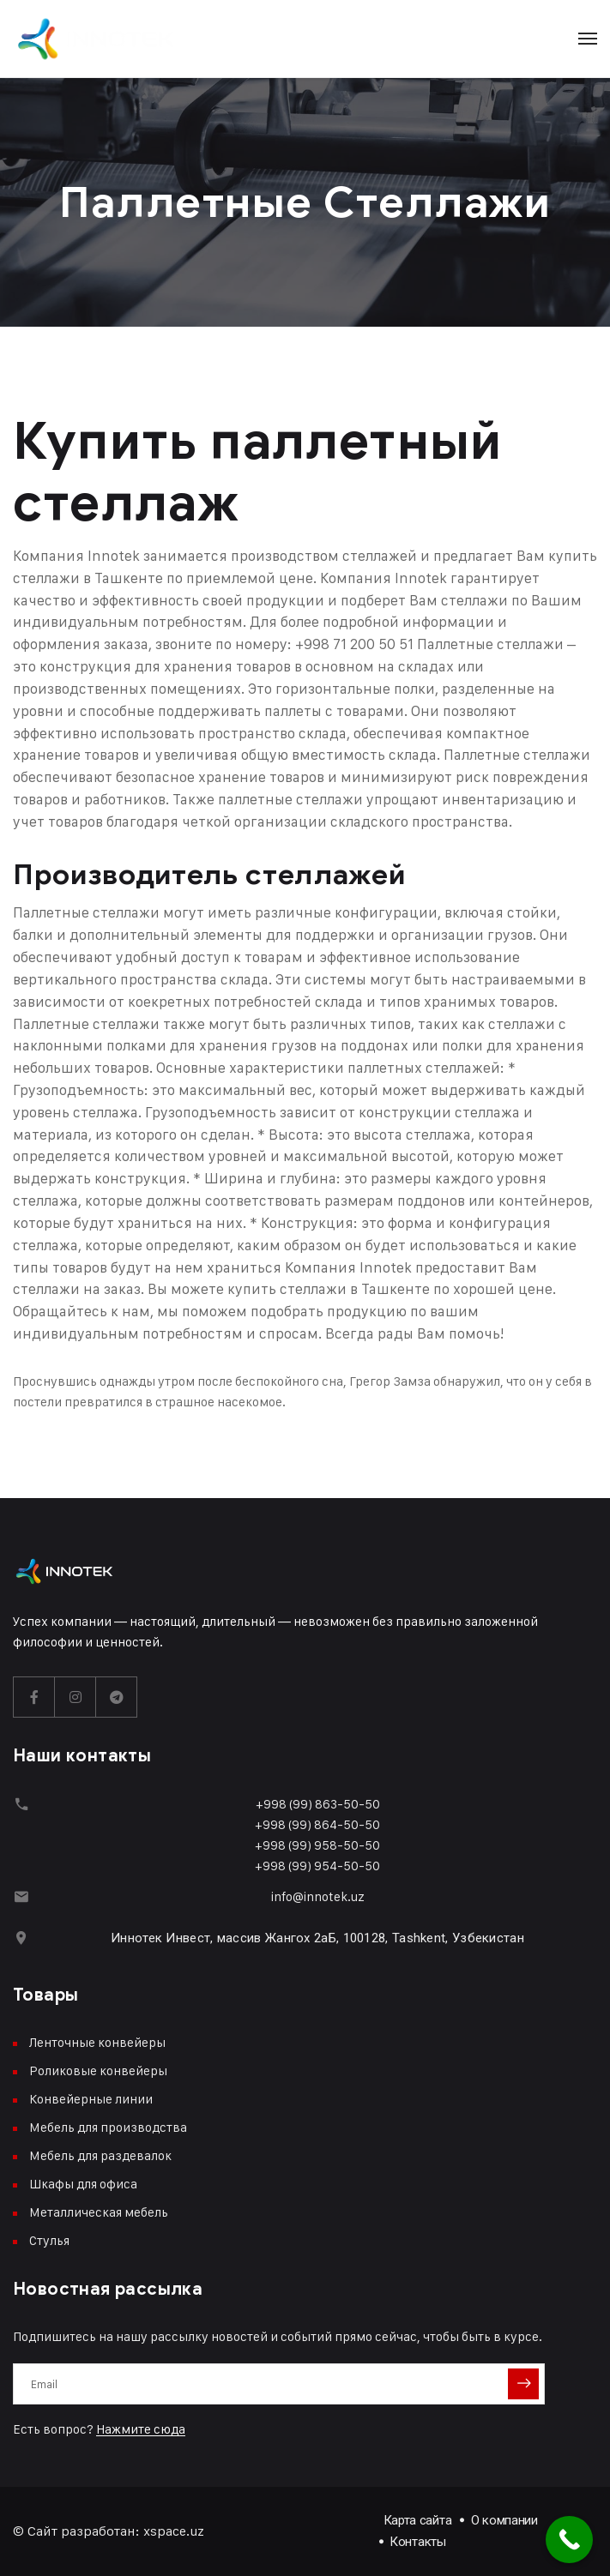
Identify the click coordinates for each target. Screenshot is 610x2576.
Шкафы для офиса (83, 2184)
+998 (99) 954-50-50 (317, 1865)
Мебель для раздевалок (100, 2155)
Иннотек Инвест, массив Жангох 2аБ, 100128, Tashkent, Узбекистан (317, 1938)
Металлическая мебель (98, 2212)
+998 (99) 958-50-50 (317, 1845)
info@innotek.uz (318, 1896)
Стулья (49, 2240)
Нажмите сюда (140, 2429)
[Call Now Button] (569, 2539)
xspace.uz (173, 2531)
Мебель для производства (108, 2127)
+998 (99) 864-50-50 (317, 1824)
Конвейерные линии (91, 2099)
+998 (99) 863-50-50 (318, 1804)
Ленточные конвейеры (97, 2042)
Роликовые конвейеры (98, 2070)
